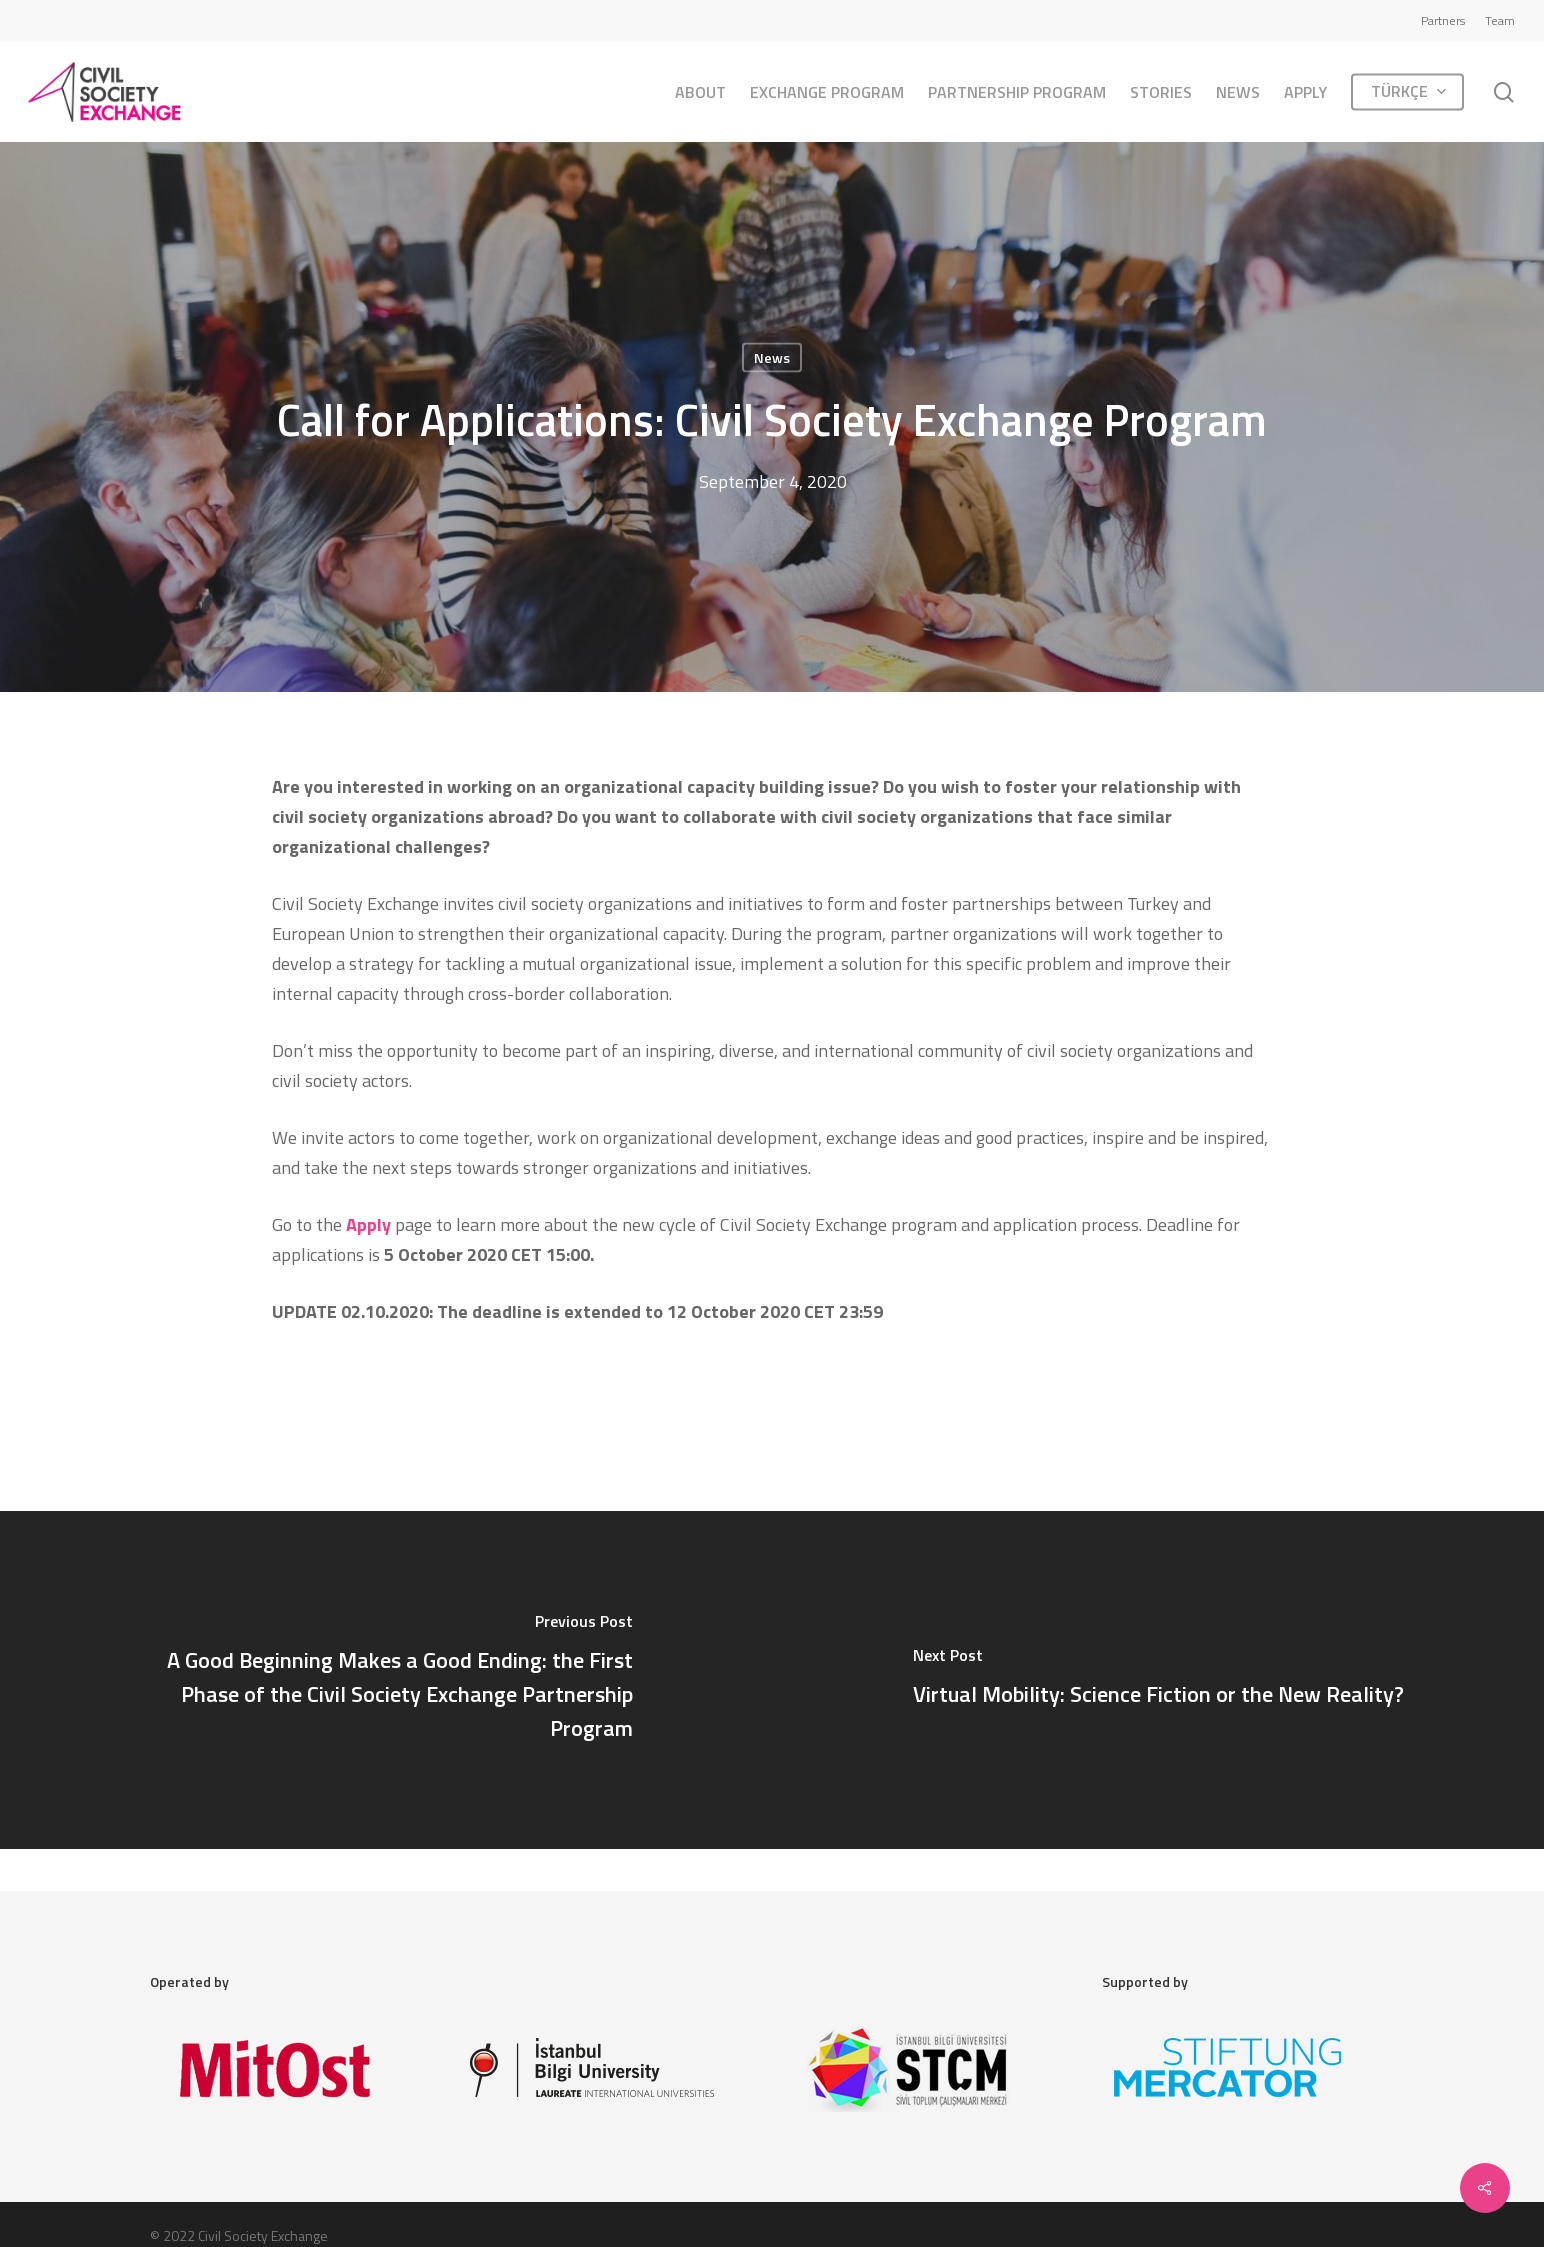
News (772, 357)
